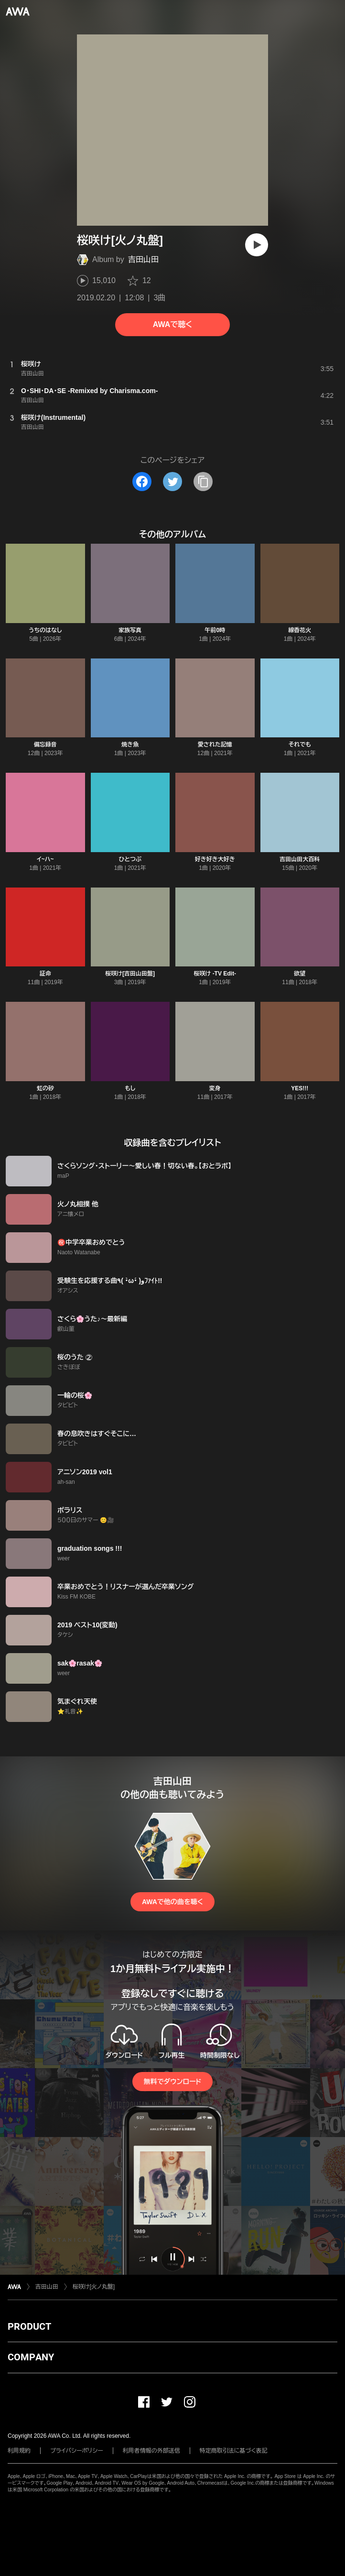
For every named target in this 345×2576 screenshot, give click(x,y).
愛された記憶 (215, 744)
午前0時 (215, 630)
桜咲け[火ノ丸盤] (94, 2286)
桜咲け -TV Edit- (215, 973)
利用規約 (19, 2450)
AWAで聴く (172, 324)
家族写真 (130, 630)
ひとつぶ (130, 859)
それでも (300, 744)
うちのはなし (45, 630)
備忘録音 (45, 744)
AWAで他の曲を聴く (172, 1902)
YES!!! (299, 1088)
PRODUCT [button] (29, 2326)
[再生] (256, 244)
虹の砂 (45, 1088)
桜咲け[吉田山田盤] (130, 973)
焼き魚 (130, 744)
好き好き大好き (215, 859)
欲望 (299, 973)
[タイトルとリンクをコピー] (203, 481)
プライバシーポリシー (76, 2450)
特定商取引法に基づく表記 (234, 2450)
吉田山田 (143, 259)
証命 (45, 973)
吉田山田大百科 (300, 859)
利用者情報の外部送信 (151, 2450)
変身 (215, 1088)
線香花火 (299, 630)
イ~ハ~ (45, 859)
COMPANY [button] (31, 2357)
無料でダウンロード (172, 2081)
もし (130, 1088)
